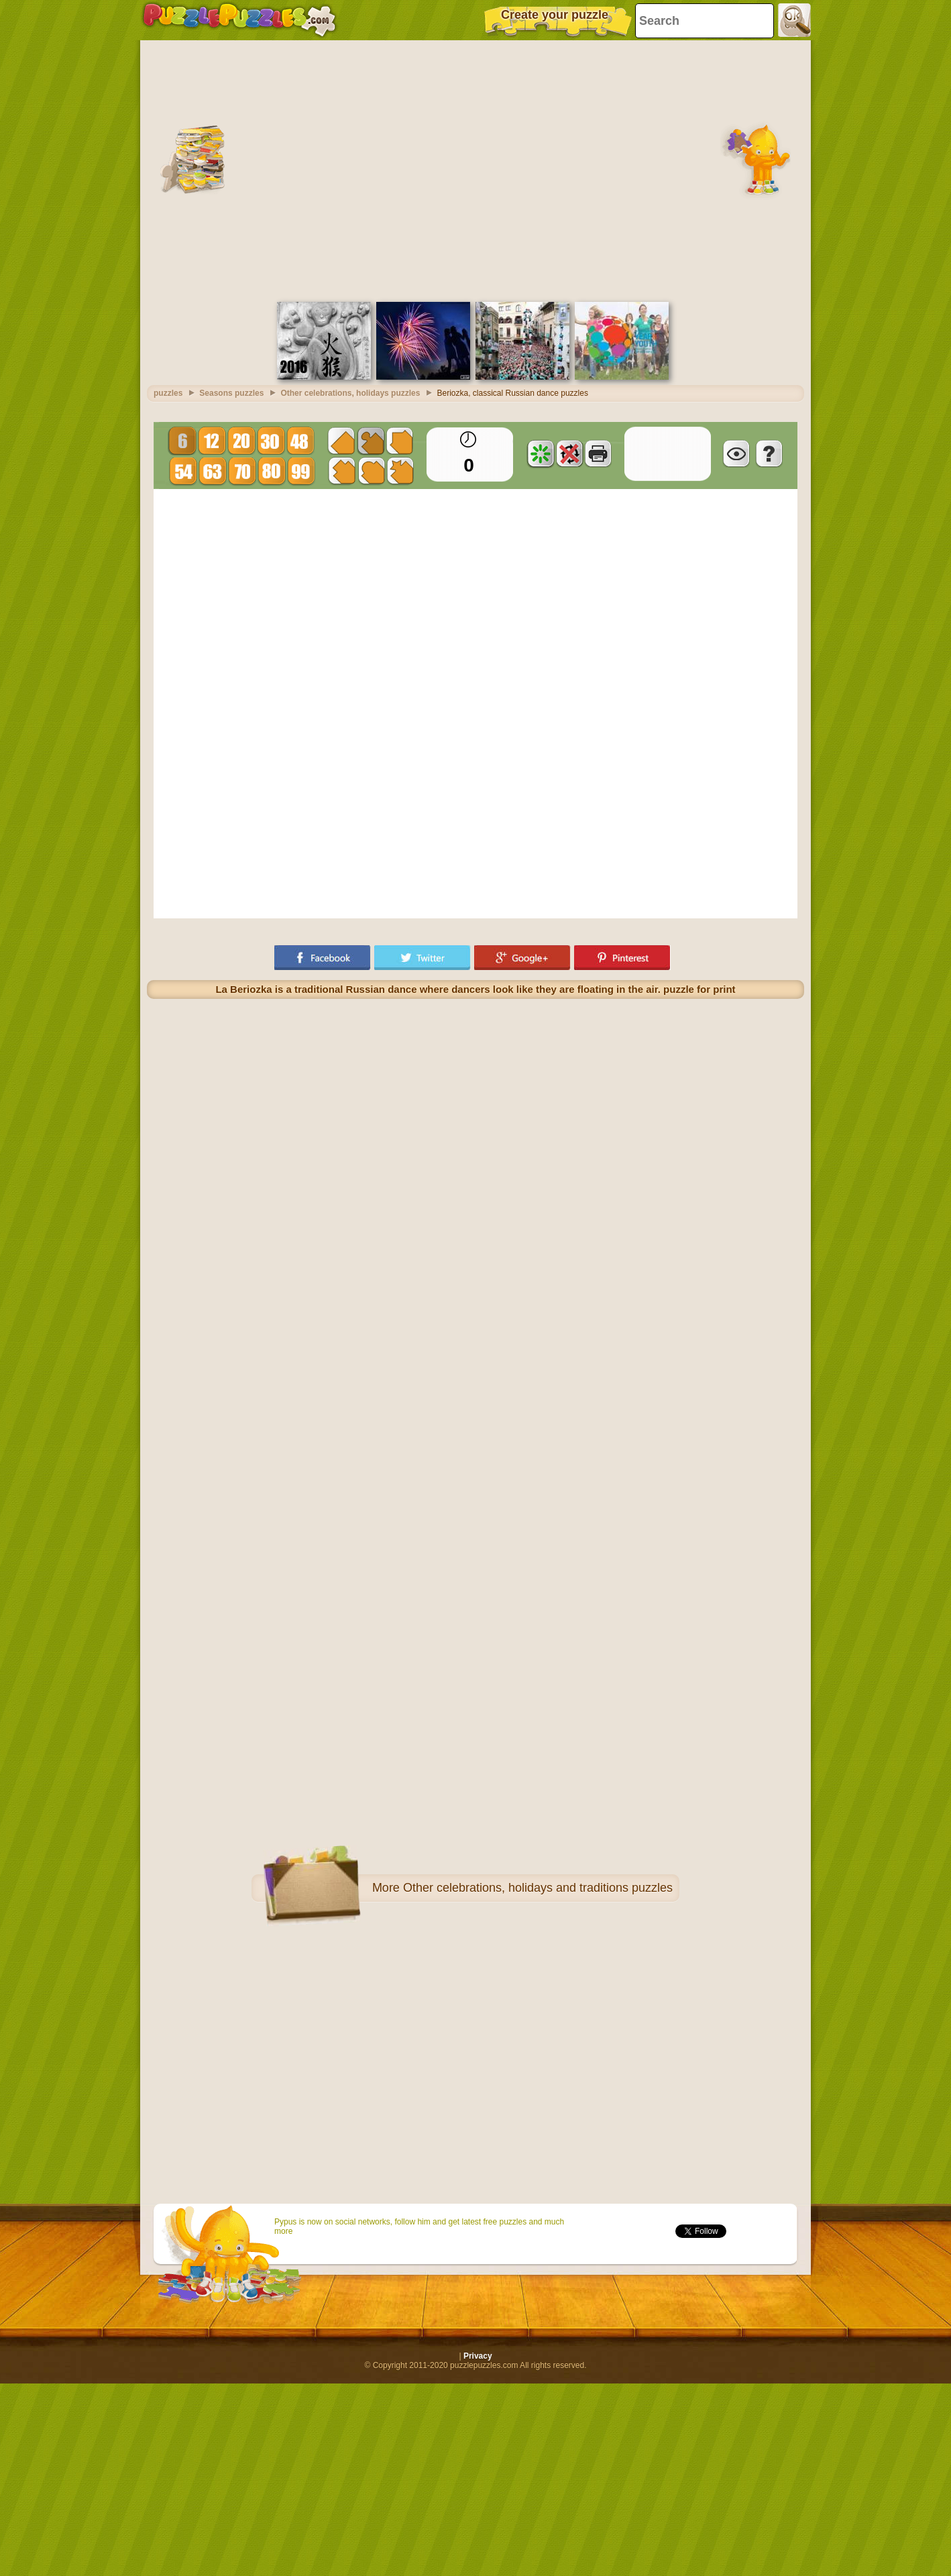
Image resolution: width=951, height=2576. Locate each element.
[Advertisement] (125, 169)
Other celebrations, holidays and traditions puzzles (538, 1887)
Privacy (477, 2356)
